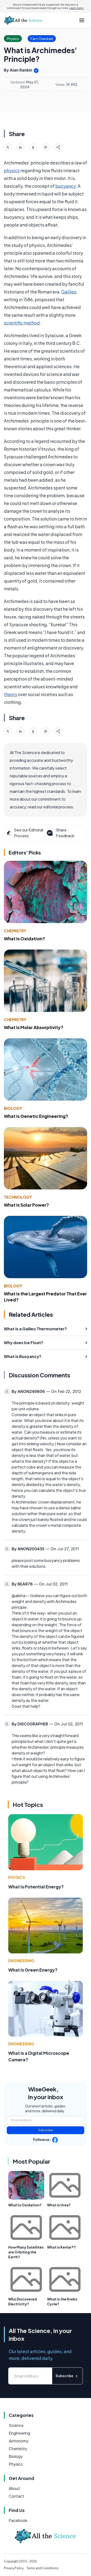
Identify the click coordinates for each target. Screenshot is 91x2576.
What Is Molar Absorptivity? (33, 1027)
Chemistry (15, 930)
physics (12, 170)
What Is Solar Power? (26, 1205)
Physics (16, 1877)
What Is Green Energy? (33, 1970)
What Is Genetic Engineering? (36, 1116)
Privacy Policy (14, 2568)
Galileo (68, 291)
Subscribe (45, 2130)
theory (10, 694)
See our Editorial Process (24, 832)
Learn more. (76, 8)
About (14, 2488)
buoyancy (65, 186)
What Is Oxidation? (24, 938)
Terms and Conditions (42, 2568)
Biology (13, 1108)
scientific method (22, 322)
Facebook (18, 2520)
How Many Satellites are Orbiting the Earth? (26, 2252)
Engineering (21, 1960)
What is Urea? (59, 2205)
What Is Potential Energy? (36, 1886)
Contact (16, 2496)
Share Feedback (60, 832)
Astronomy (18, 2440)
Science (16, 2425)
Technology (18, 1197)
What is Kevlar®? (61, 2247)
